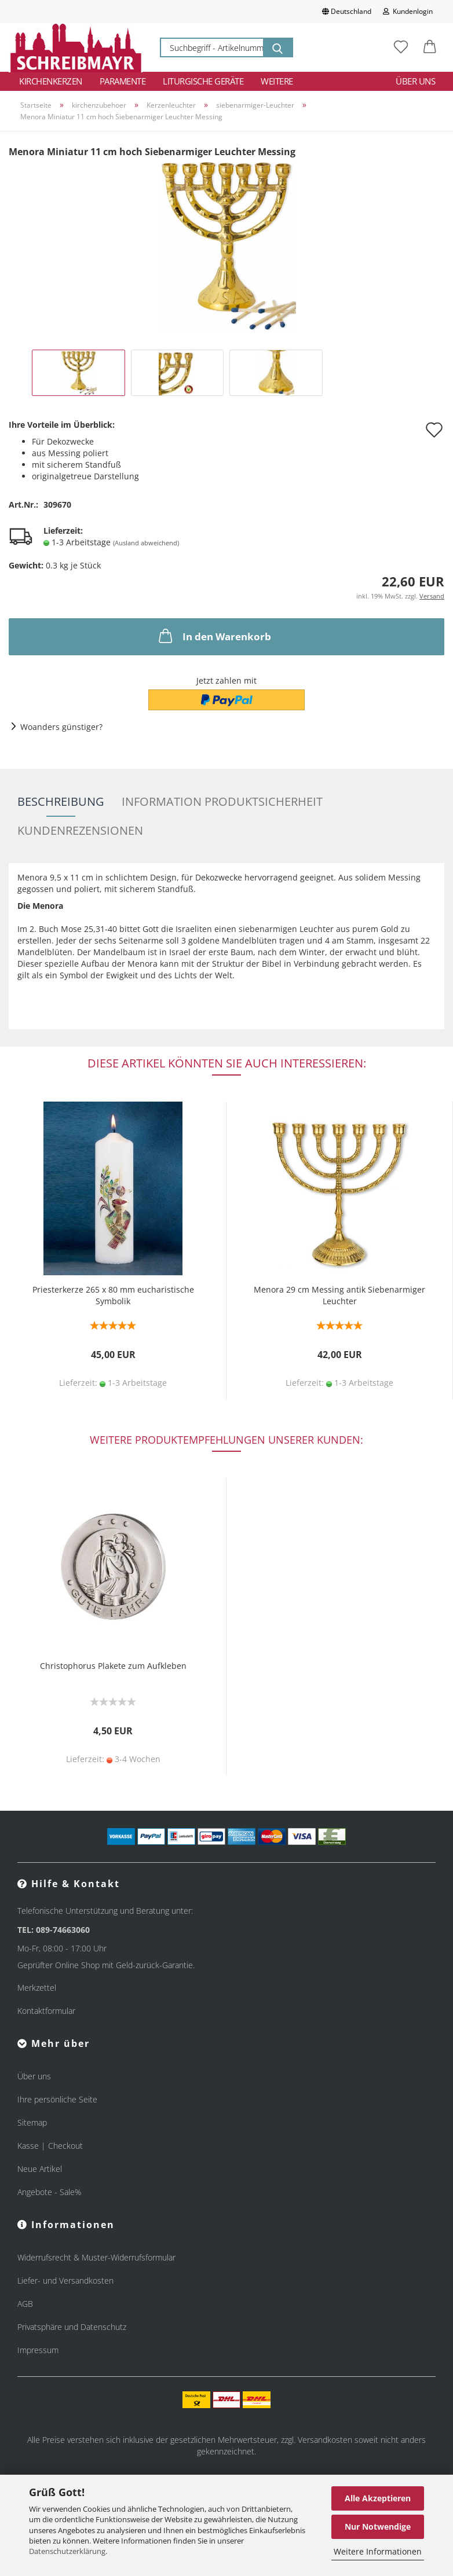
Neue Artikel (39, 2168)
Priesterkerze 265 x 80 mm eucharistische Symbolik (113, 1295)
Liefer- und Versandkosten (65, 2280)
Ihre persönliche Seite (57, 2099)
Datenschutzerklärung (67, 2551)
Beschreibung (60, 801)
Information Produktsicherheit (222, 801)
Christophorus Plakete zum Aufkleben (113, 1665)
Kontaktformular (46, 2010)
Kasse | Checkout (50, 2145)
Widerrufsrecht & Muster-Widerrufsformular (96, 2257)
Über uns (415, 81)
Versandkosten (325, 2439)
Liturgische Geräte (203, 81)
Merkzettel (36, 1987)
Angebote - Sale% (49, 2191)
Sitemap (32, 2122)
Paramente (123, 81)
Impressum (38, 2349)
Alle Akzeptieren (378, 2498)
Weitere (277, 81)
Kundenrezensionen (80, 830)
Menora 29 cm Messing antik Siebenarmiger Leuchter (339, 1295)
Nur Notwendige (378, 2526)
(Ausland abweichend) (146, 542)
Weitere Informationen (378, 2551)
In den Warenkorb (213, 635)
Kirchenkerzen (50, 81)
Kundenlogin (408, 11)
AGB (25, 2303)
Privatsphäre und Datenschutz (71, 2326)
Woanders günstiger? (61, 726)
